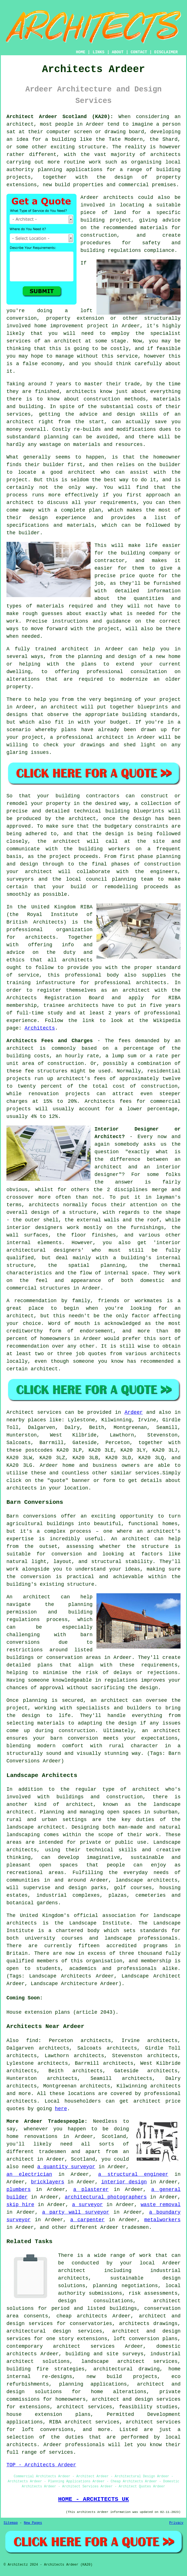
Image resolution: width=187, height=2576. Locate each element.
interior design (124, 2182)
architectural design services (54, 2331)
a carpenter (87, 2220)
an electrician (29, 2174)
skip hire (20, 2204)
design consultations (95, 2301)
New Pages (33, 2523)
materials (50, 606)
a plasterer (90, 2189)
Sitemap (11, 2523)
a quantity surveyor (66, 2167)
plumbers (18, 2189)
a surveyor (87, 2204)
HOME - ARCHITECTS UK (93, 2499)
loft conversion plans (145, 2339)
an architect (62, 341)
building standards (149, 714)
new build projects (121, 2376)
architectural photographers (106, 2197)
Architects (40, 1028)
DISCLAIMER (166, 52)
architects (118, 197)
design (142, 818)
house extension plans (48, 2414)
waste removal (161, 2204)
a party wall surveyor (75, 2212)
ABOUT (118, 52)
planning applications (93, 2384)
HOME (81, 52)
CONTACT (139, 52)
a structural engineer (133, 2174)
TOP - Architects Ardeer (41, 2465)
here (61, 2109)
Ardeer (133, 1412)
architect (20, 124)
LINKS (98, 52)
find (32, 2040)
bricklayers (47, 2182)
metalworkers (162, 2220)
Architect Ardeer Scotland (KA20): (59, 116)
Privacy (176, 2523)
